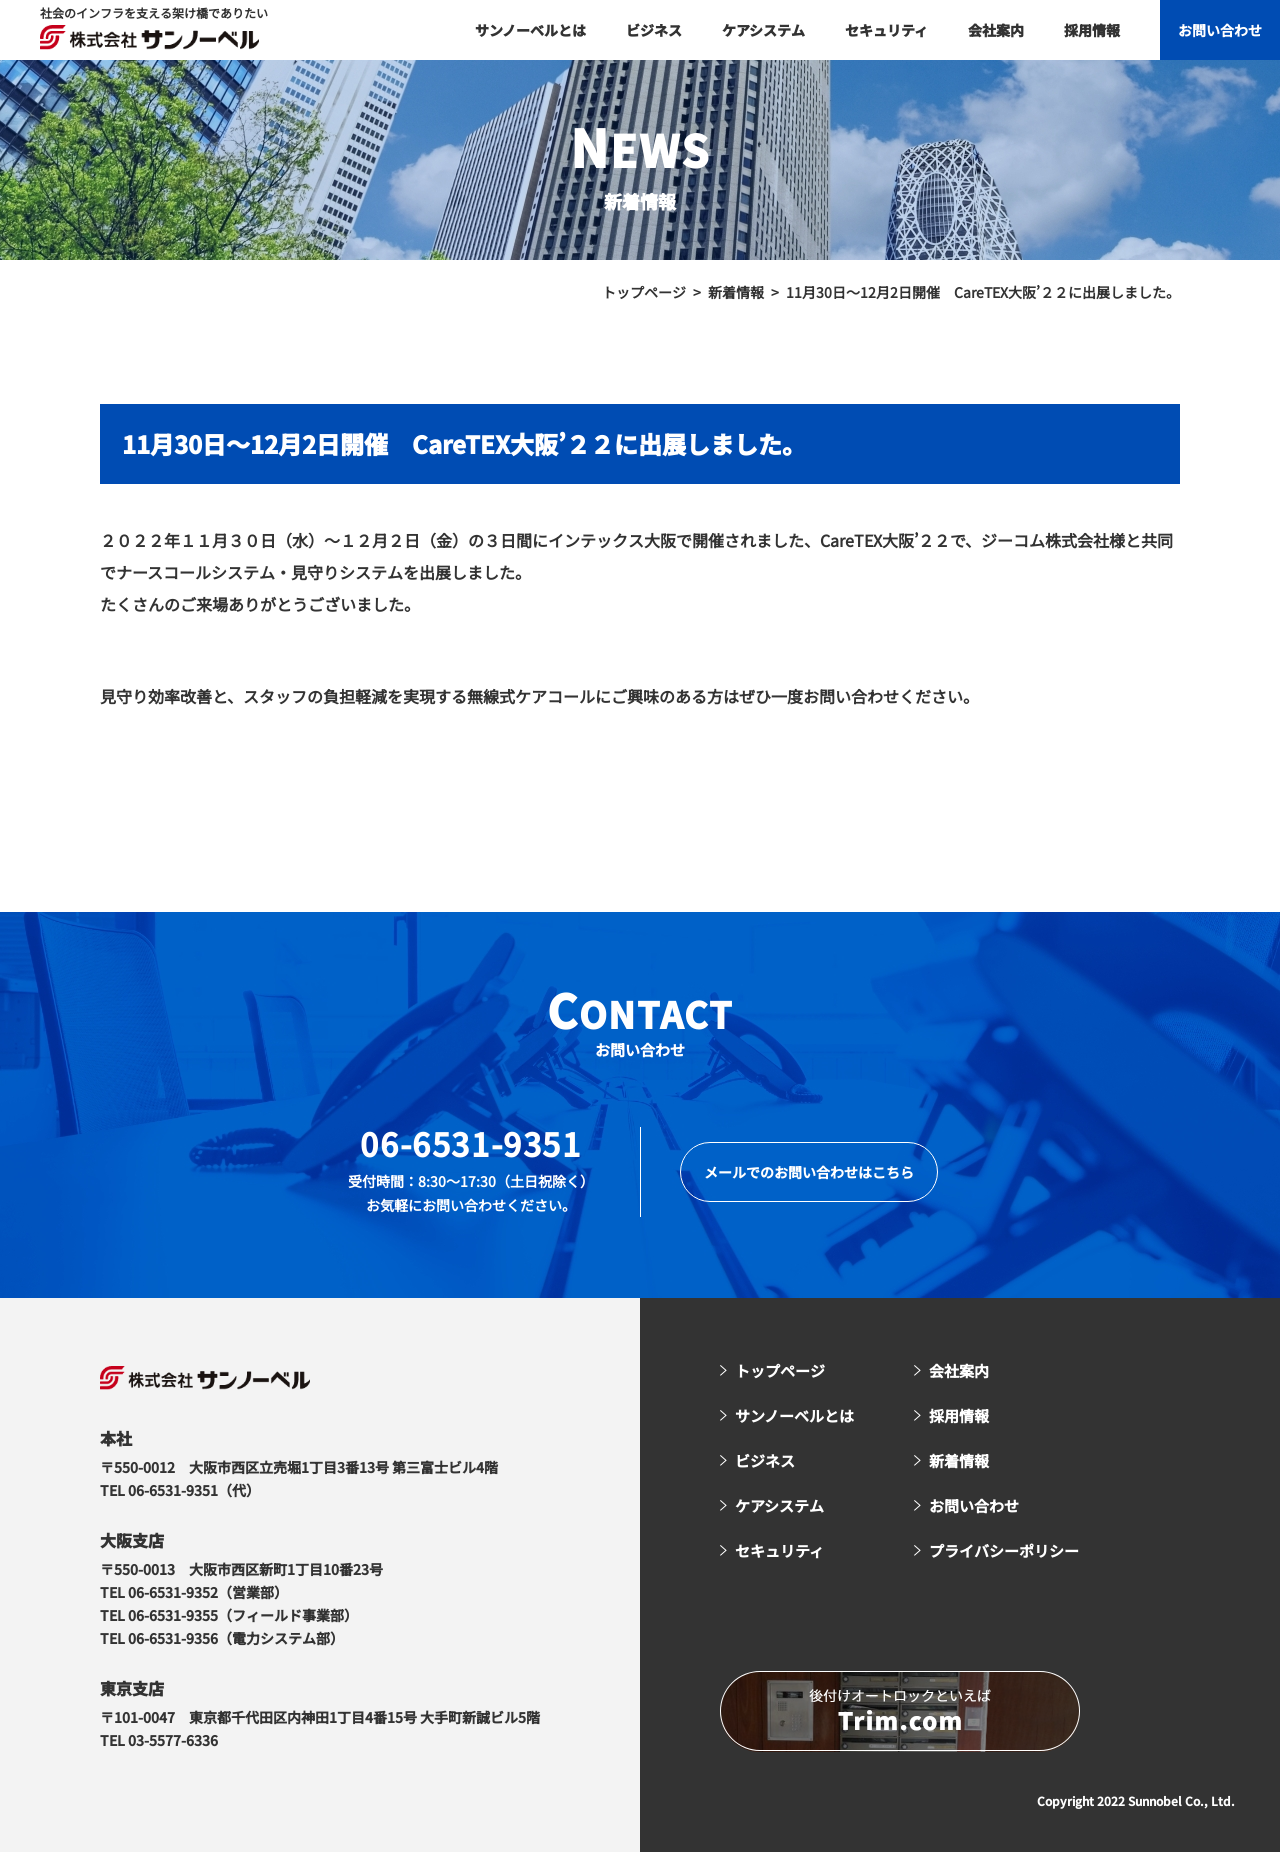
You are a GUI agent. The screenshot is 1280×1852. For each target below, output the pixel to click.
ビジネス (654, 30)
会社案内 (996, 30)
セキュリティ (886, 30)
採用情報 (1092, 30)
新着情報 (959, 1460)
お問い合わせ (1220, 30)
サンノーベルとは (530, 30)
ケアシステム (763, 30)
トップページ (780, 1370)
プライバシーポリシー (1004, 1550)
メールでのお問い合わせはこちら (809, 1172)
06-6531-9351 (470, 1143)
